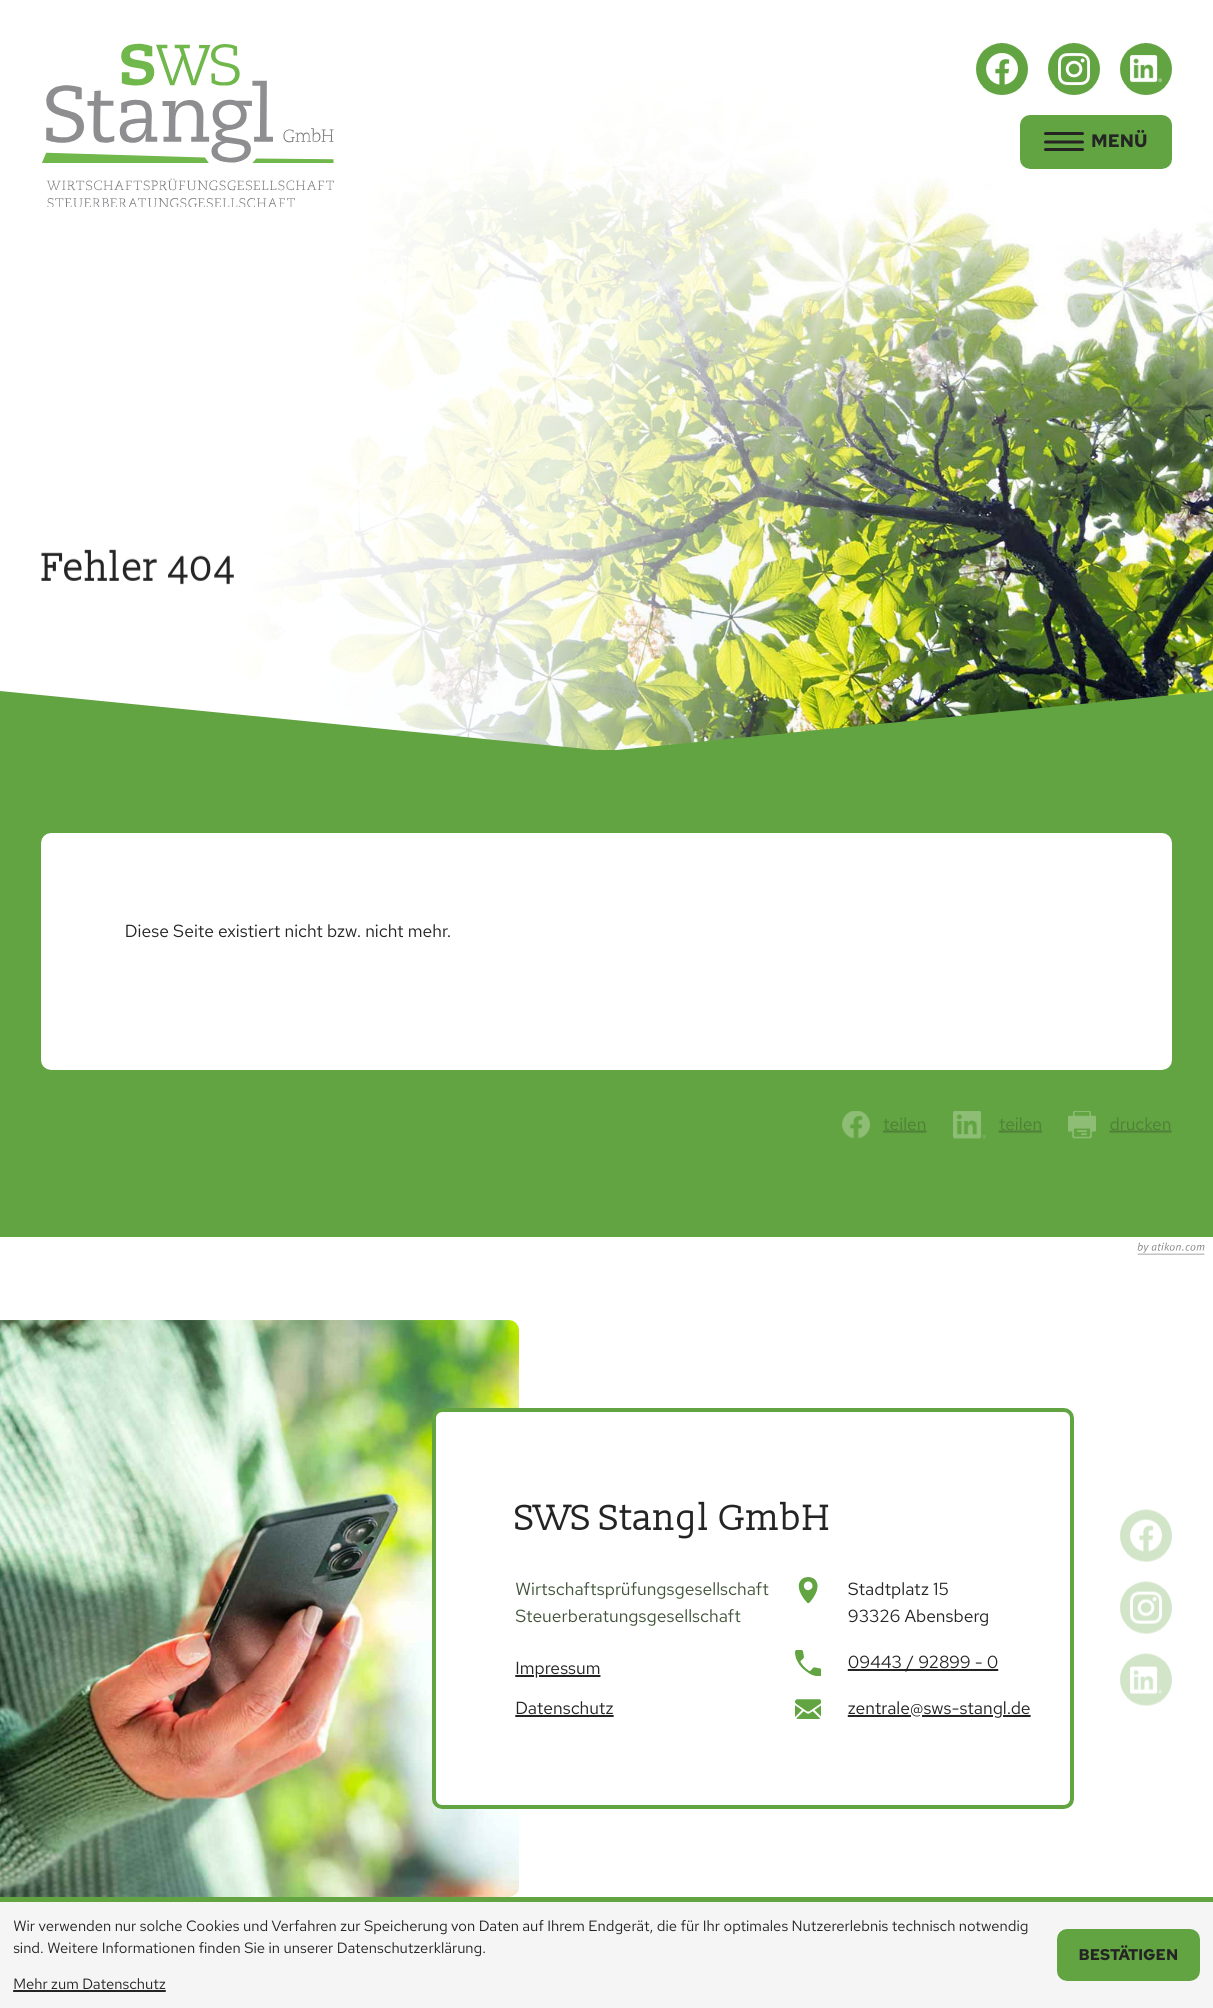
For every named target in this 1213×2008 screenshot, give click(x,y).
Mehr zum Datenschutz (89, 1984)
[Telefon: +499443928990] (923, 1663)
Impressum (557, 1668)
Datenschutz (564, 1708)
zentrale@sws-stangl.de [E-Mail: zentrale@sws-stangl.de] (939, 1708)
